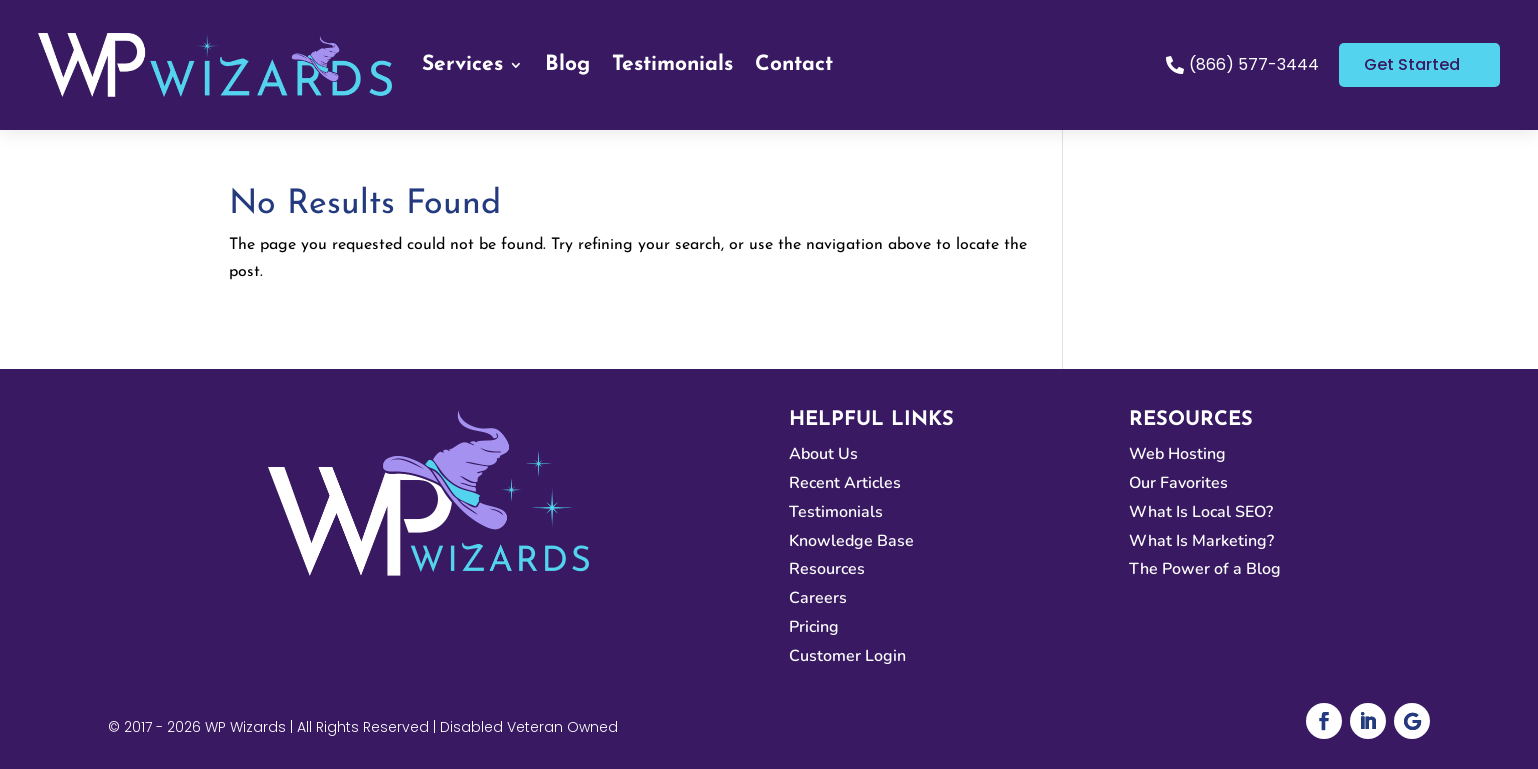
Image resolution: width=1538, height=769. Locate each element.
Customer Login (847, 656)
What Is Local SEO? (1201, 512)
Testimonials (672, 64)
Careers (818, 598)
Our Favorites (1178, 483)
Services (462, 64)
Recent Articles (845, 483)
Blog (567, 64)
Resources (827, 569)
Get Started (1412, 64)
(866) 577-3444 (1254, 64)
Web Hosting (1177, 454)
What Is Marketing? (1201, 541)
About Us (823, 454)
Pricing (814, 627)
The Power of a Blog (1205, 569)
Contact (794, 64)
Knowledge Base (851, 541)
